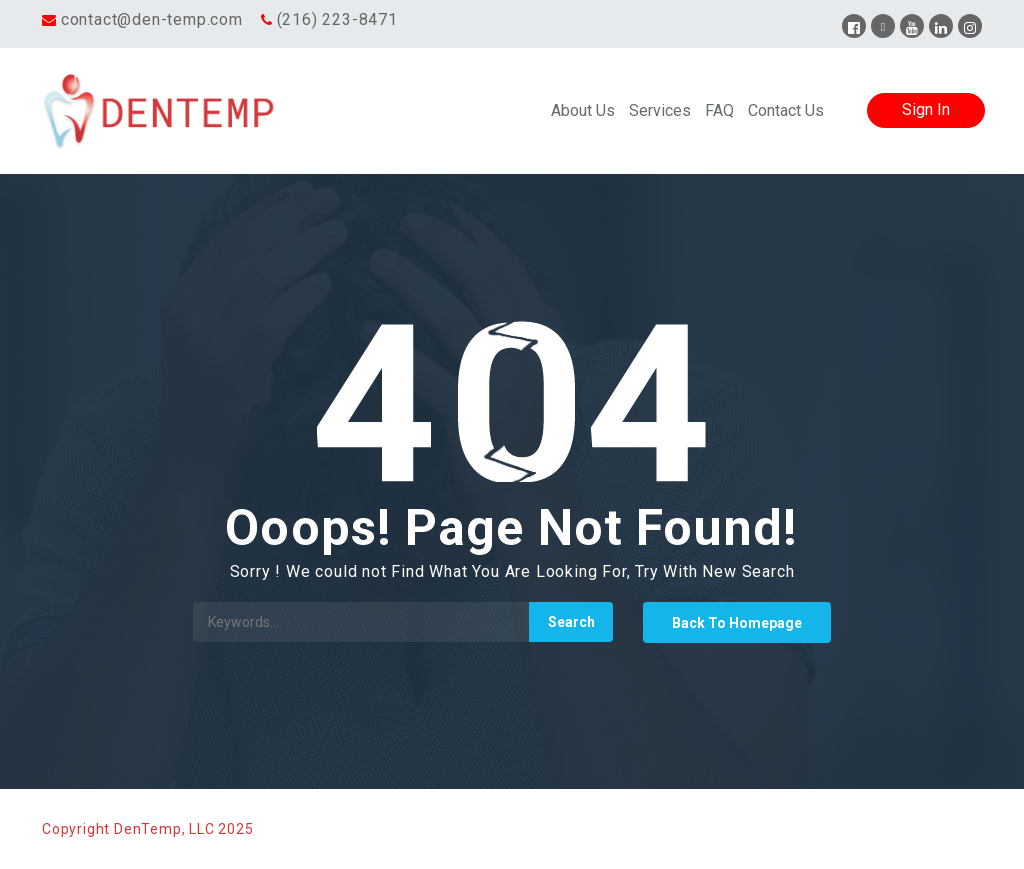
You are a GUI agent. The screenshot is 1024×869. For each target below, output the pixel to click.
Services (660, 110)
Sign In (926, 109)
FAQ (719, 110)
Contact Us (786, 110)
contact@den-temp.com (152, 19)
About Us (583, 110)
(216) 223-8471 (337, 19)
